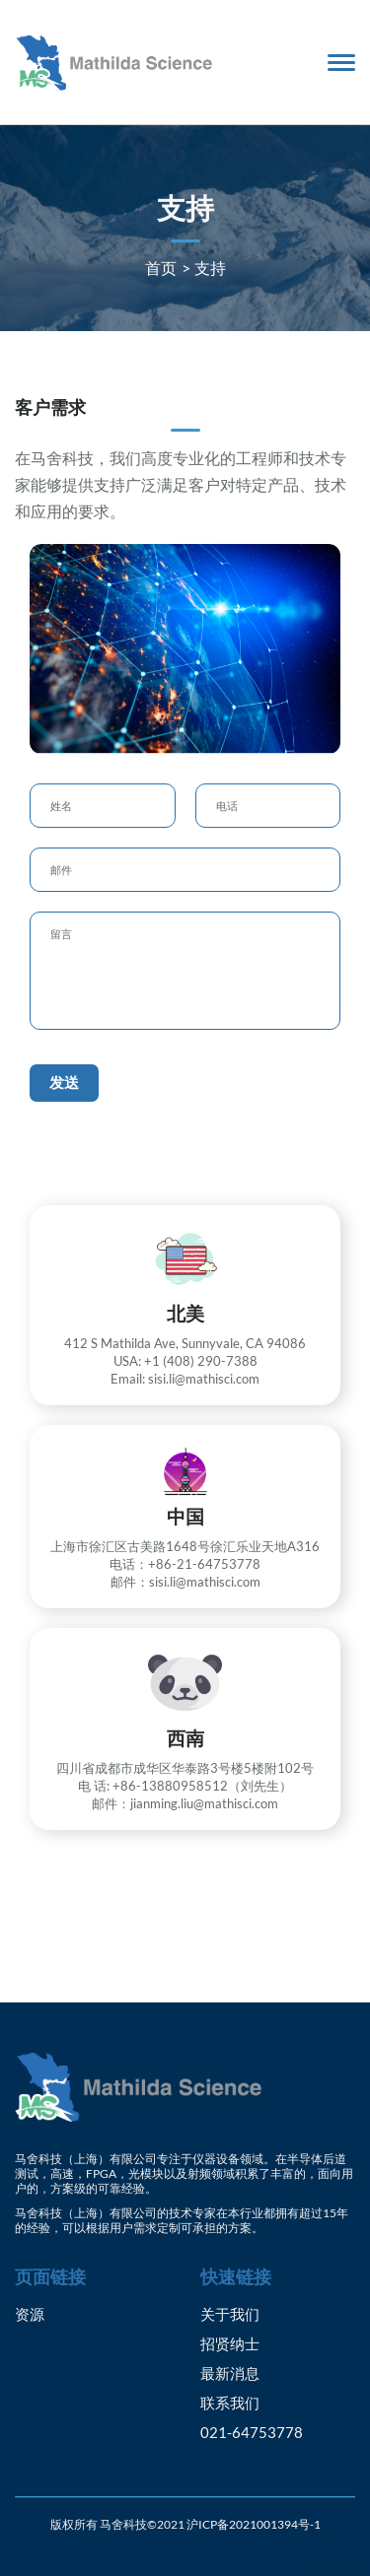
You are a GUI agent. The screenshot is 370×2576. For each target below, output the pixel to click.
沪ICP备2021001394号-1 (253, 2524)
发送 (64, 1082)
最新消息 (229, 2373)
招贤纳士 (229, 2343)
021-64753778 (251, 2432)
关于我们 (229, 2314)
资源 (29, 2314)
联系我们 (229, 2402)
